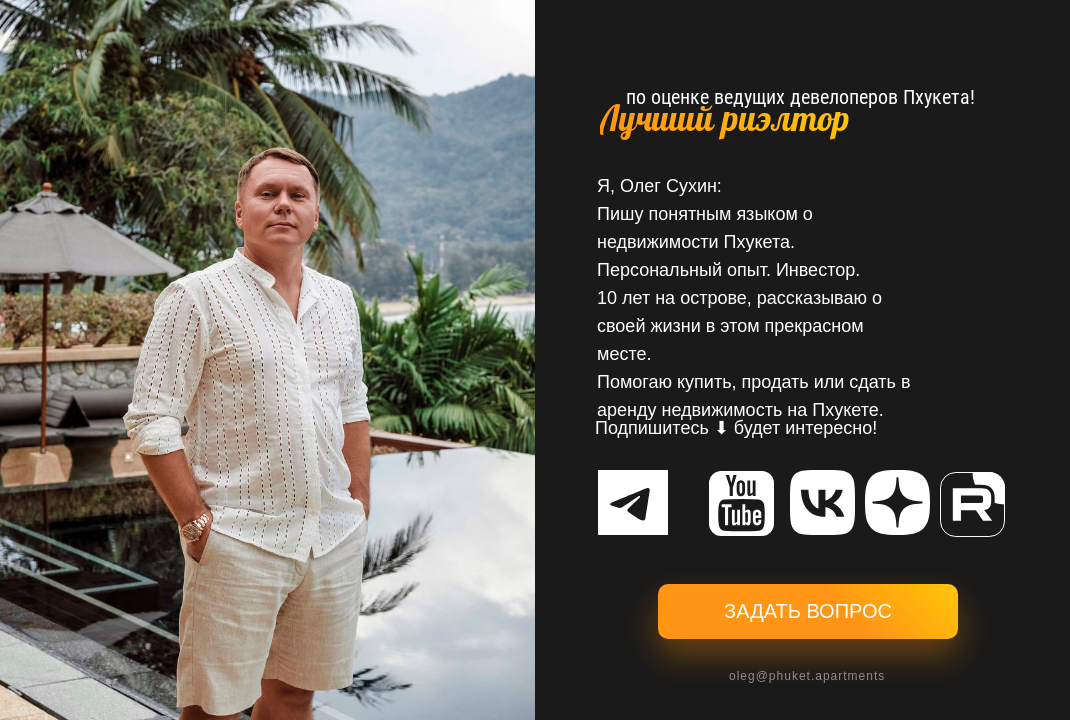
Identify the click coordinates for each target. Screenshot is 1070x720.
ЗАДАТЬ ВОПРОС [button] (808, 611)
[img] (822, 502)
